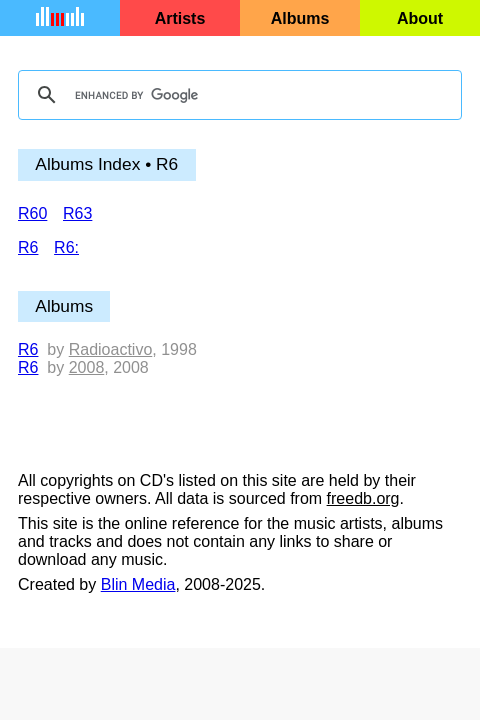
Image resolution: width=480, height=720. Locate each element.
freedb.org (363, 498)
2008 (87, 367)
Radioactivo (111, 349)
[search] (237, 95)
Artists (180, 18)
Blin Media (138, 584)
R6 (28, 349)
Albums (300, 18)
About (420, 18)
